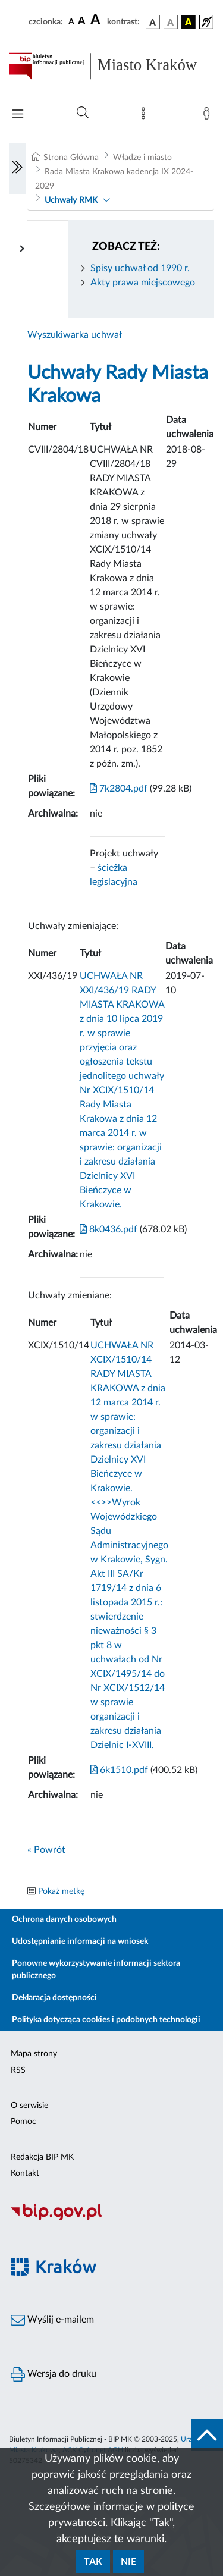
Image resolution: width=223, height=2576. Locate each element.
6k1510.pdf (119, 1770)
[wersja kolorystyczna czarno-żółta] (188, 22)
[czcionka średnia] (82, 22)
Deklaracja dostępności (54, 1998)
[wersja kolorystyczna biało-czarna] (170, 22)
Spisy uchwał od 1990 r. (140, 268)
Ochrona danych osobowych (64, 1919)
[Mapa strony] (145, 116)
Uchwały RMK (71, 200)
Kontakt (25, 2173)
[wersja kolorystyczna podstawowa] (153, 22)
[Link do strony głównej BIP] (111, 66)
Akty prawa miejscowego (142, 282)
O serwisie (29, 2105)
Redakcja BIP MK (42, 2157)
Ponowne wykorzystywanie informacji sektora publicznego (96, 1969)
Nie (128, 2561)
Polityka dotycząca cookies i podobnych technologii (106, 2020)
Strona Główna (71, 157)
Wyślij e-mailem (52, 2320)
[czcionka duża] (97, 20)
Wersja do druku (53, 2374)
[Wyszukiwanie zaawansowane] (83, 113)
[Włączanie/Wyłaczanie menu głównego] (18, 115)
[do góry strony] (207, 2435)
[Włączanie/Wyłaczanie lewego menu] (17, 168)
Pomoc (23, 2121)
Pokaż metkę (61, 1891)
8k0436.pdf (108, 1229)
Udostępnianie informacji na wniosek (80, 1941)
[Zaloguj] (208, 116)
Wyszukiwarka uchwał (74, 335)
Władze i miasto (142, 157)
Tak (93, 2561)
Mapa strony (34, 2054)
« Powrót (46, 1850)
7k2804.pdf (118, 788)
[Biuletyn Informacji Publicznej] (111, 2218)
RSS (18, 2070)
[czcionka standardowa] (71, 21)
